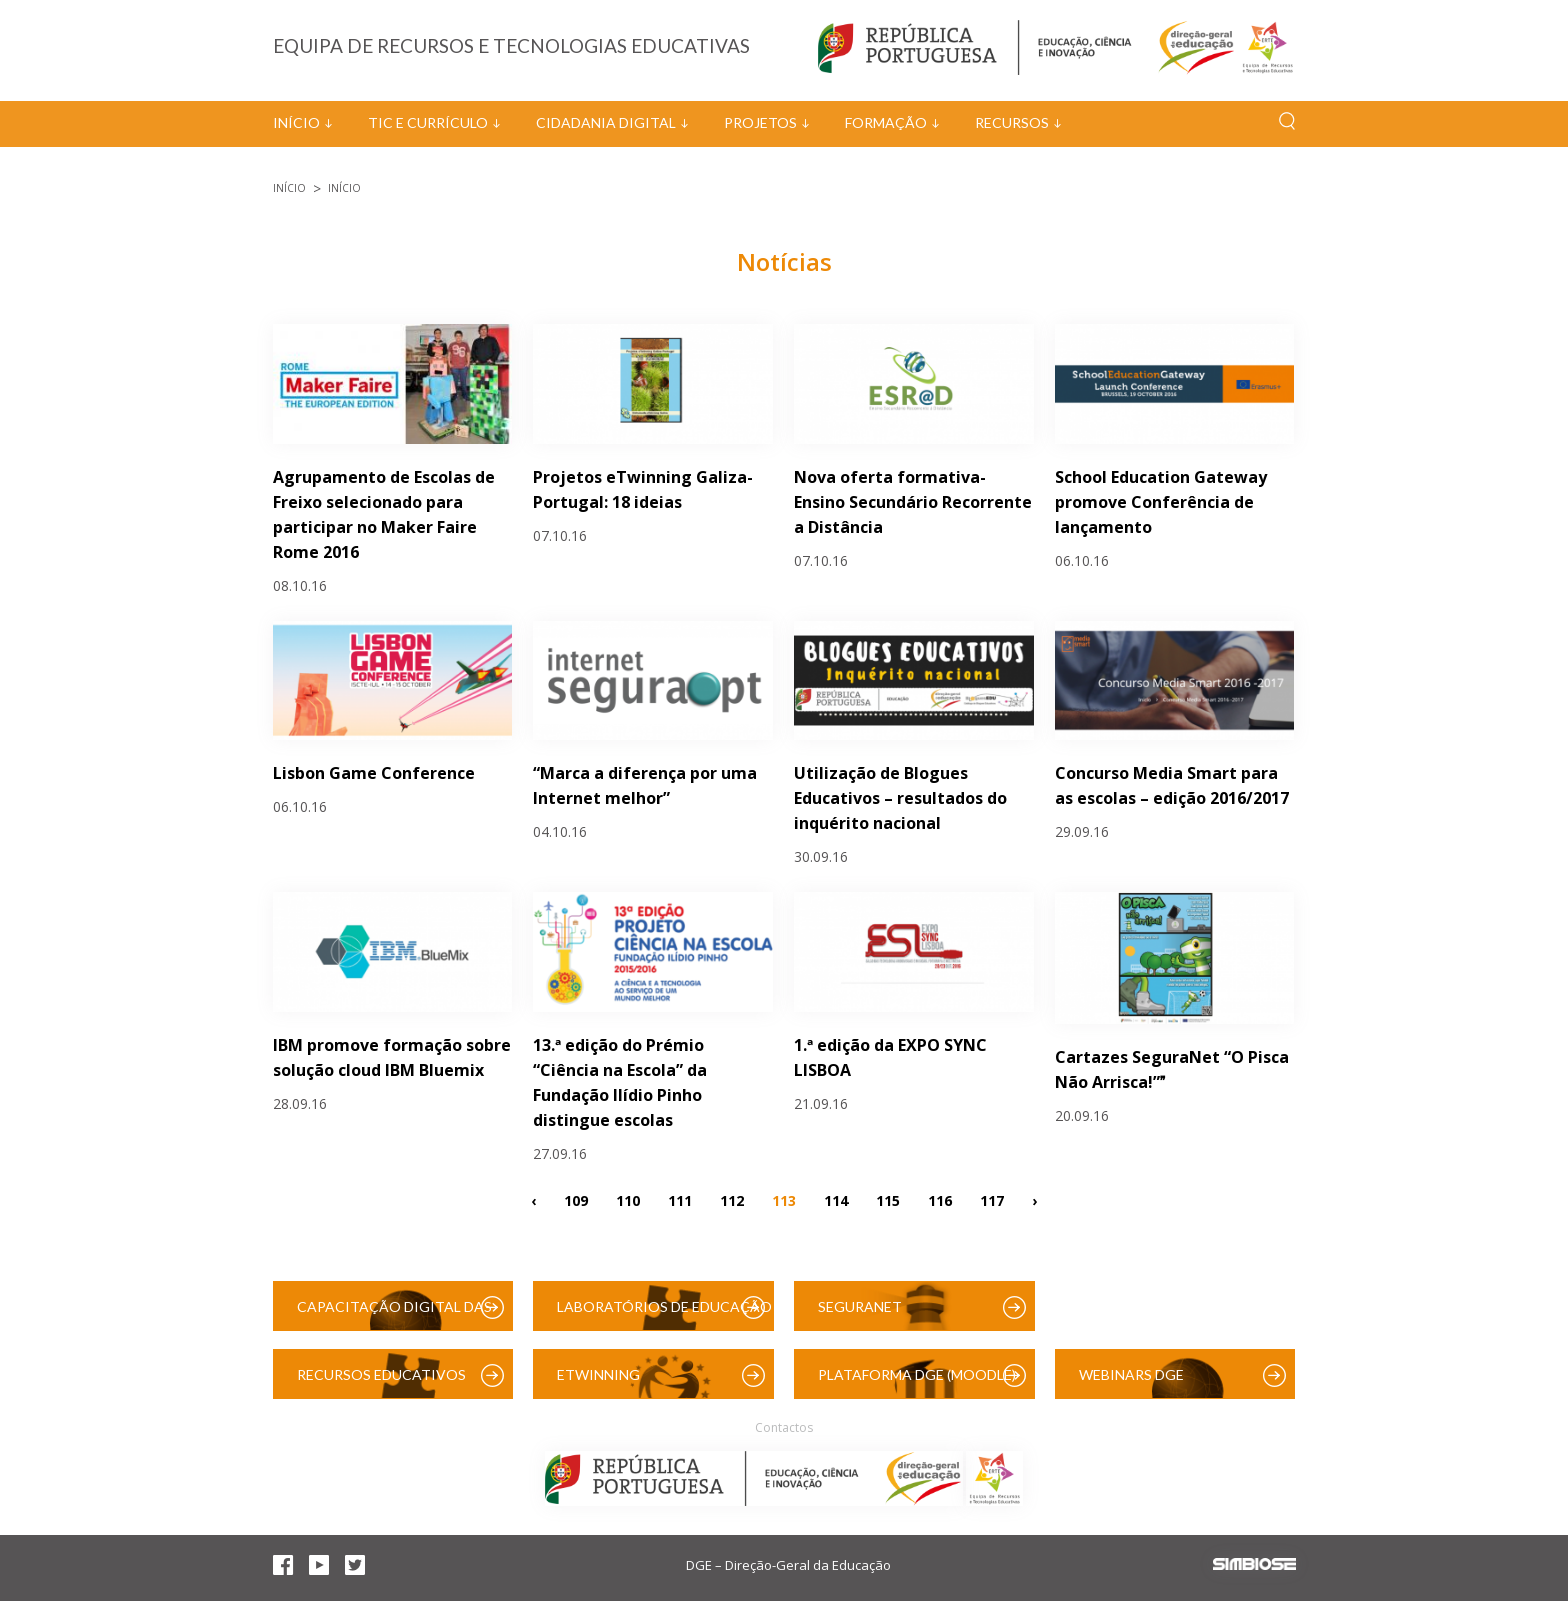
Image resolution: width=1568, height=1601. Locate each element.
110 (628, 1199)
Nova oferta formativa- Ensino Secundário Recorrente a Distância (913, 502)
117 (992, 1199)
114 (836, 1199)
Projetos (760, 122)
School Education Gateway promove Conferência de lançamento (1161, 502)
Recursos (1012, 122)
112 (732, 1199)
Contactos (784, 1427)
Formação (886, 122)
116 (940, 1199)
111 (680, 1199)
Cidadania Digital (606, 122)
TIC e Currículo (428, 122)
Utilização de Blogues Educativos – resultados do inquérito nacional (900, 798)
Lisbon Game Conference (374, 773)
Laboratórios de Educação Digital (664, 1314)
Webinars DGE (1131, 1374)
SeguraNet (860, 1306)
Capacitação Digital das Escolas (394, 1314)
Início (296, 122)
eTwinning (598, 1374)
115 (888, 1199)
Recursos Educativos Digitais (381, 1382)
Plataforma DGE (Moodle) (917, 1374)
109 (576, 1199)
